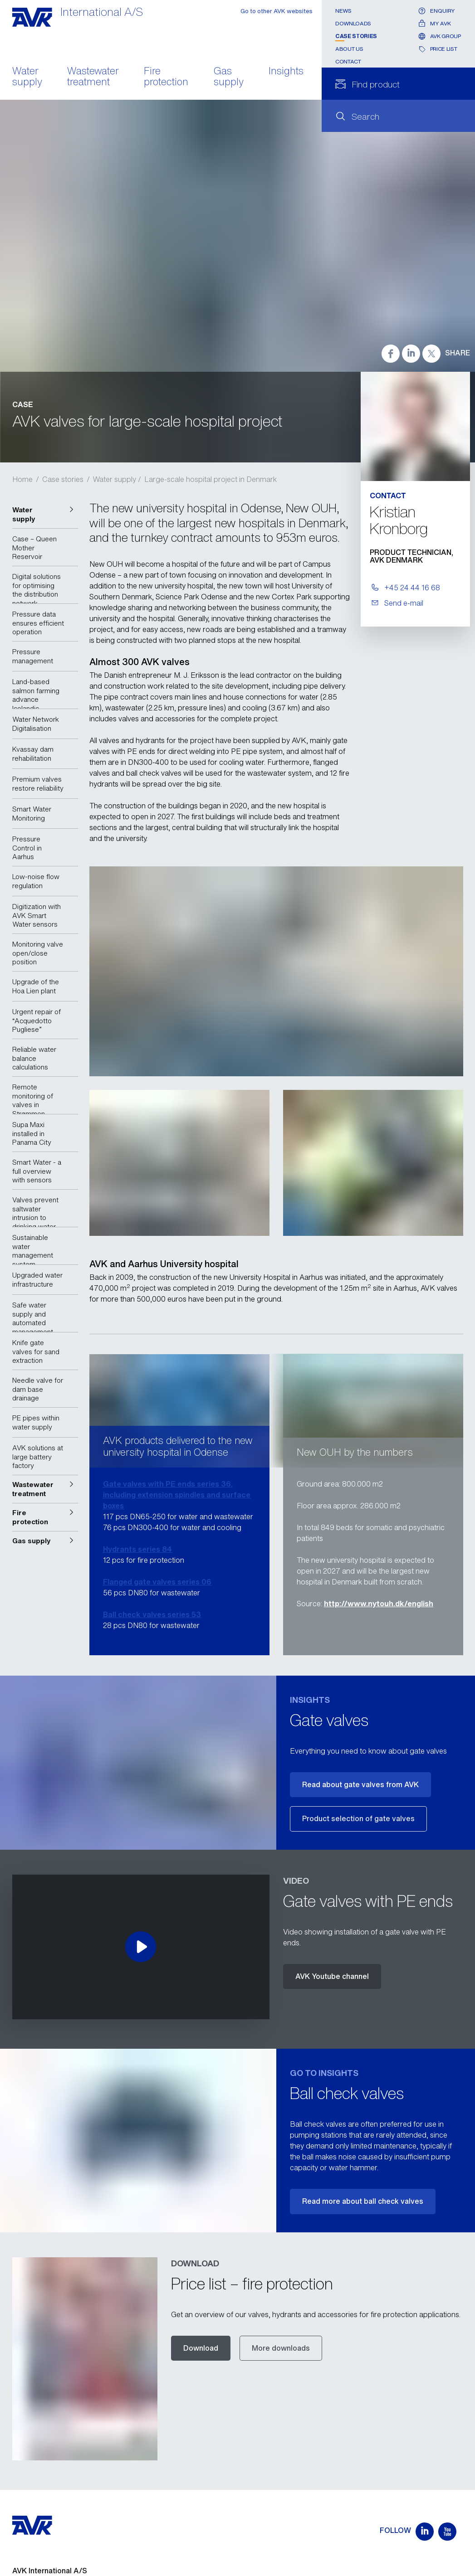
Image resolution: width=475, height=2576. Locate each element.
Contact (348, 61)
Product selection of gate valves (358, 1818)
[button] (45, 514)
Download (200, 2348)
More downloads (281, 2348)
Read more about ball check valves (362, 2201)
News (343, 11)
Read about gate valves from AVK (360, 1784)
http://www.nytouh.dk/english (378, 1603)
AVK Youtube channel (332, 1976)
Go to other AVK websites (276, 11)
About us (349, 49)
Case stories (356, 36)
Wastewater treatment (93, 77)
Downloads (353, 23)
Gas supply (229, 77)
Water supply (27, 77)
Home (22, 479)
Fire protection (166, 77)
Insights (286, 71)
